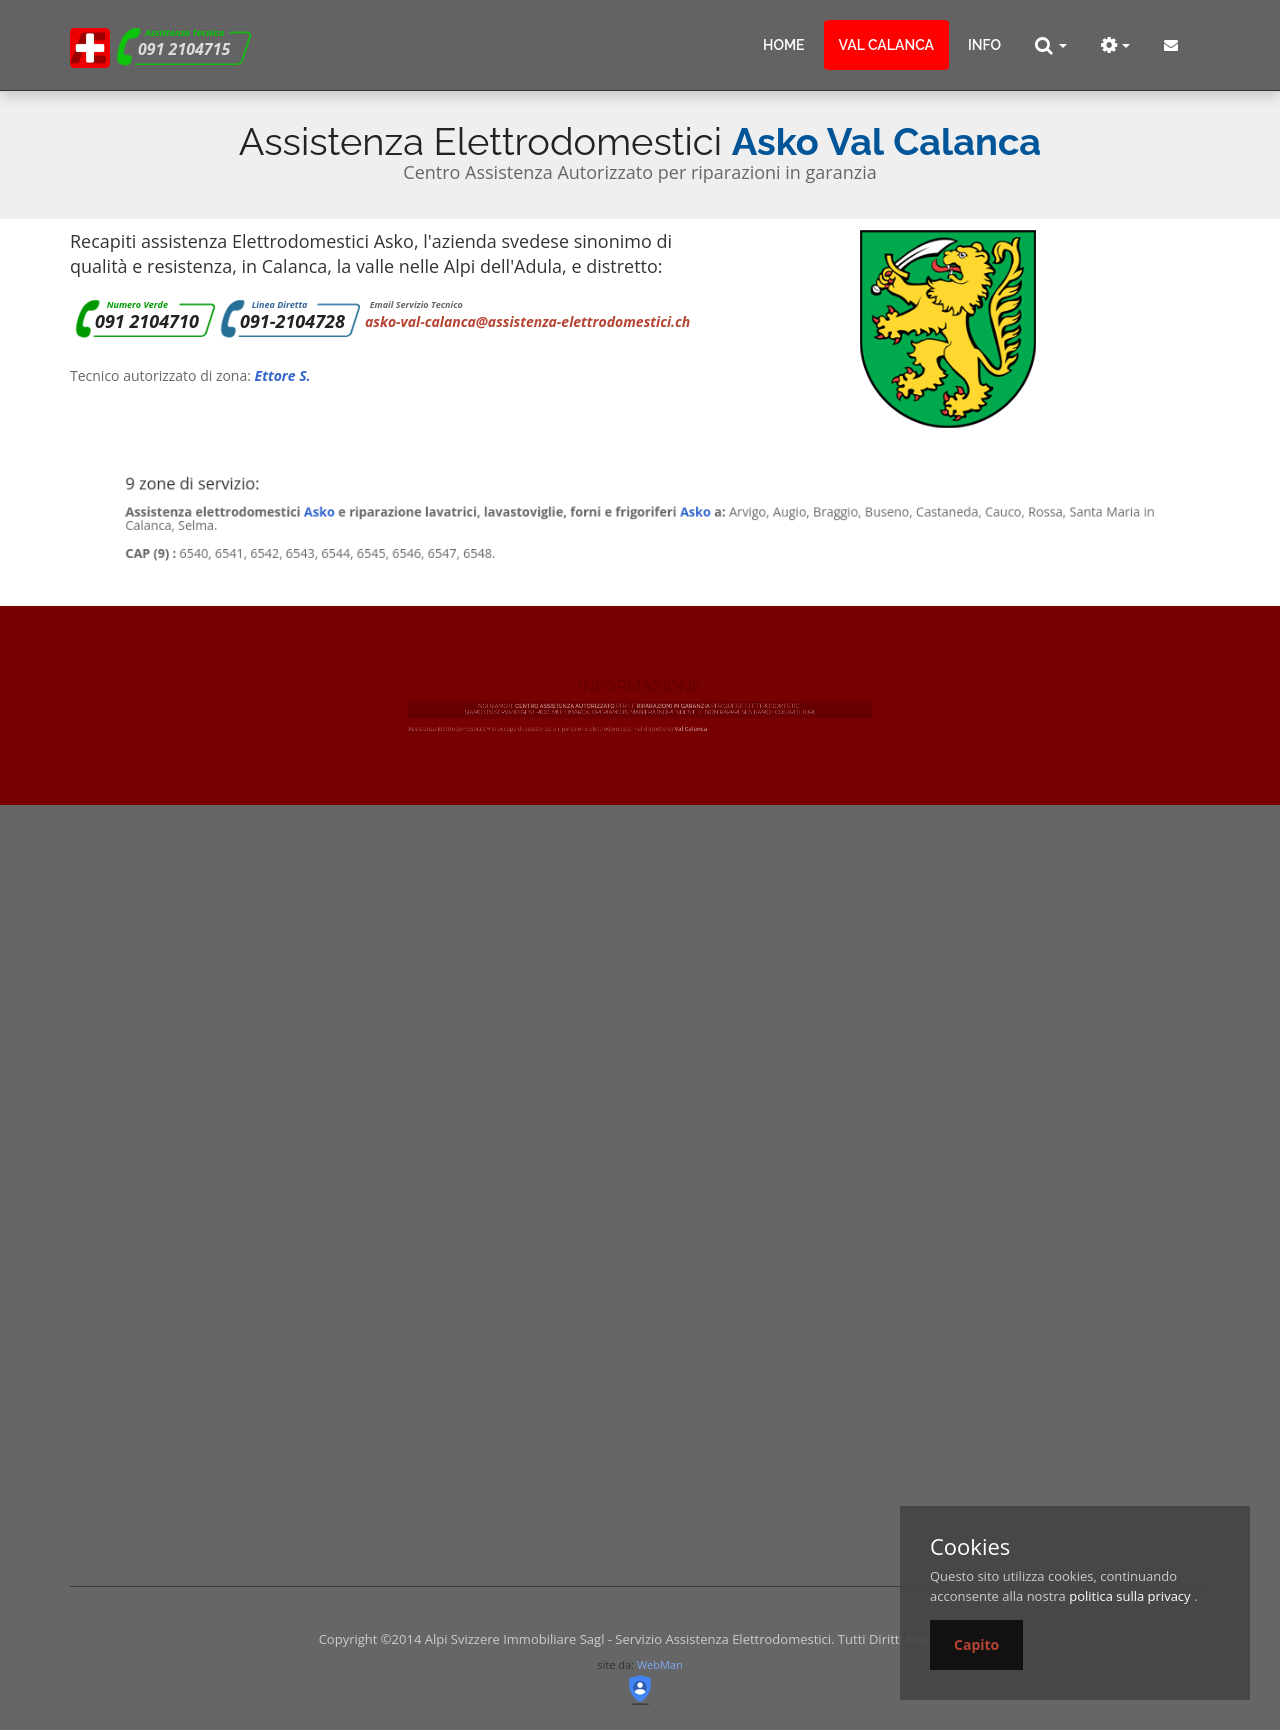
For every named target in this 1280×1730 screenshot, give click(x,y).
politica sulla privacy (1129, 1596)
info (984, 45)
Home (784, 45)
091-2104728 (292, 321)
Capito (976, 1644)
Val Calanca (886, 45)
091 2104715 (184, 49)
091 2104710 (147, 321)
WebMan (660, 1664)
